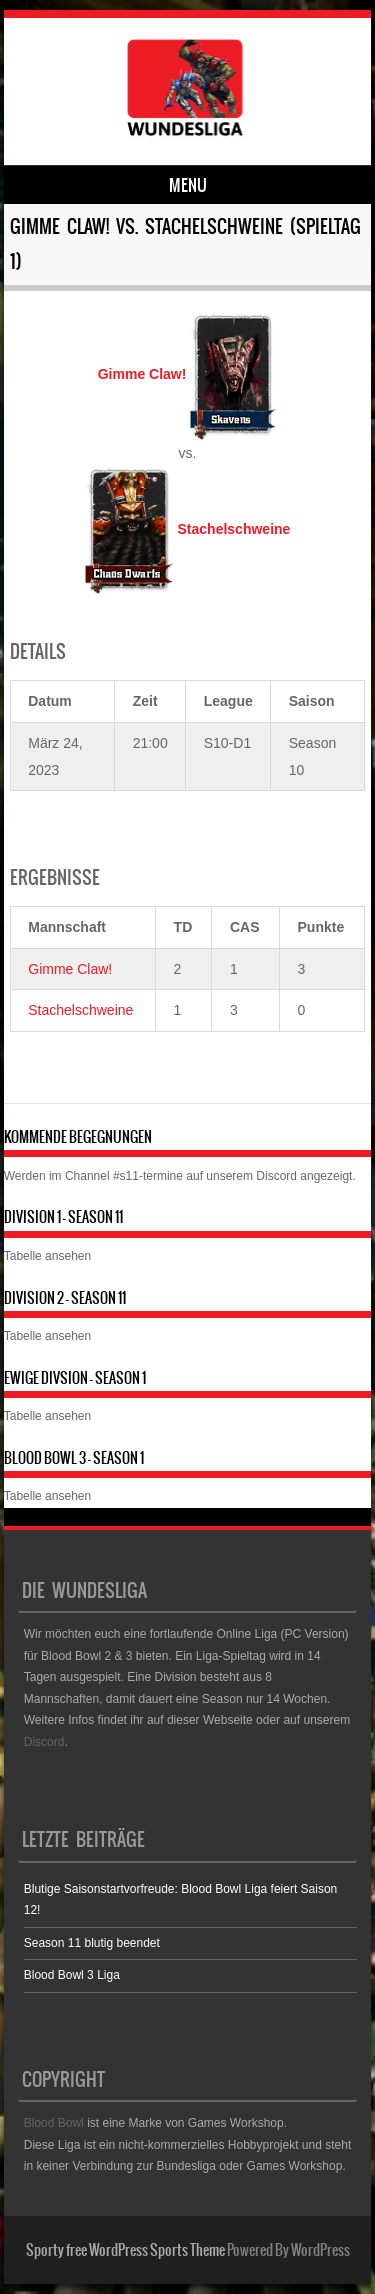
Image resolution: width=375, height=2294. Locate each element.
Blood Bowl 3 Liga (72, 1975)
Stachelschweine (80, 1010)
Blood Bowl (54, 2123)
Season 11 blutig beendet (92, 1943)
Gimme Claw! (70, 969)
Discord (276, 1176)
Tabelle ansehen (47, 1256)
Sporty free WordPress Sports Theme (125, 2250)
